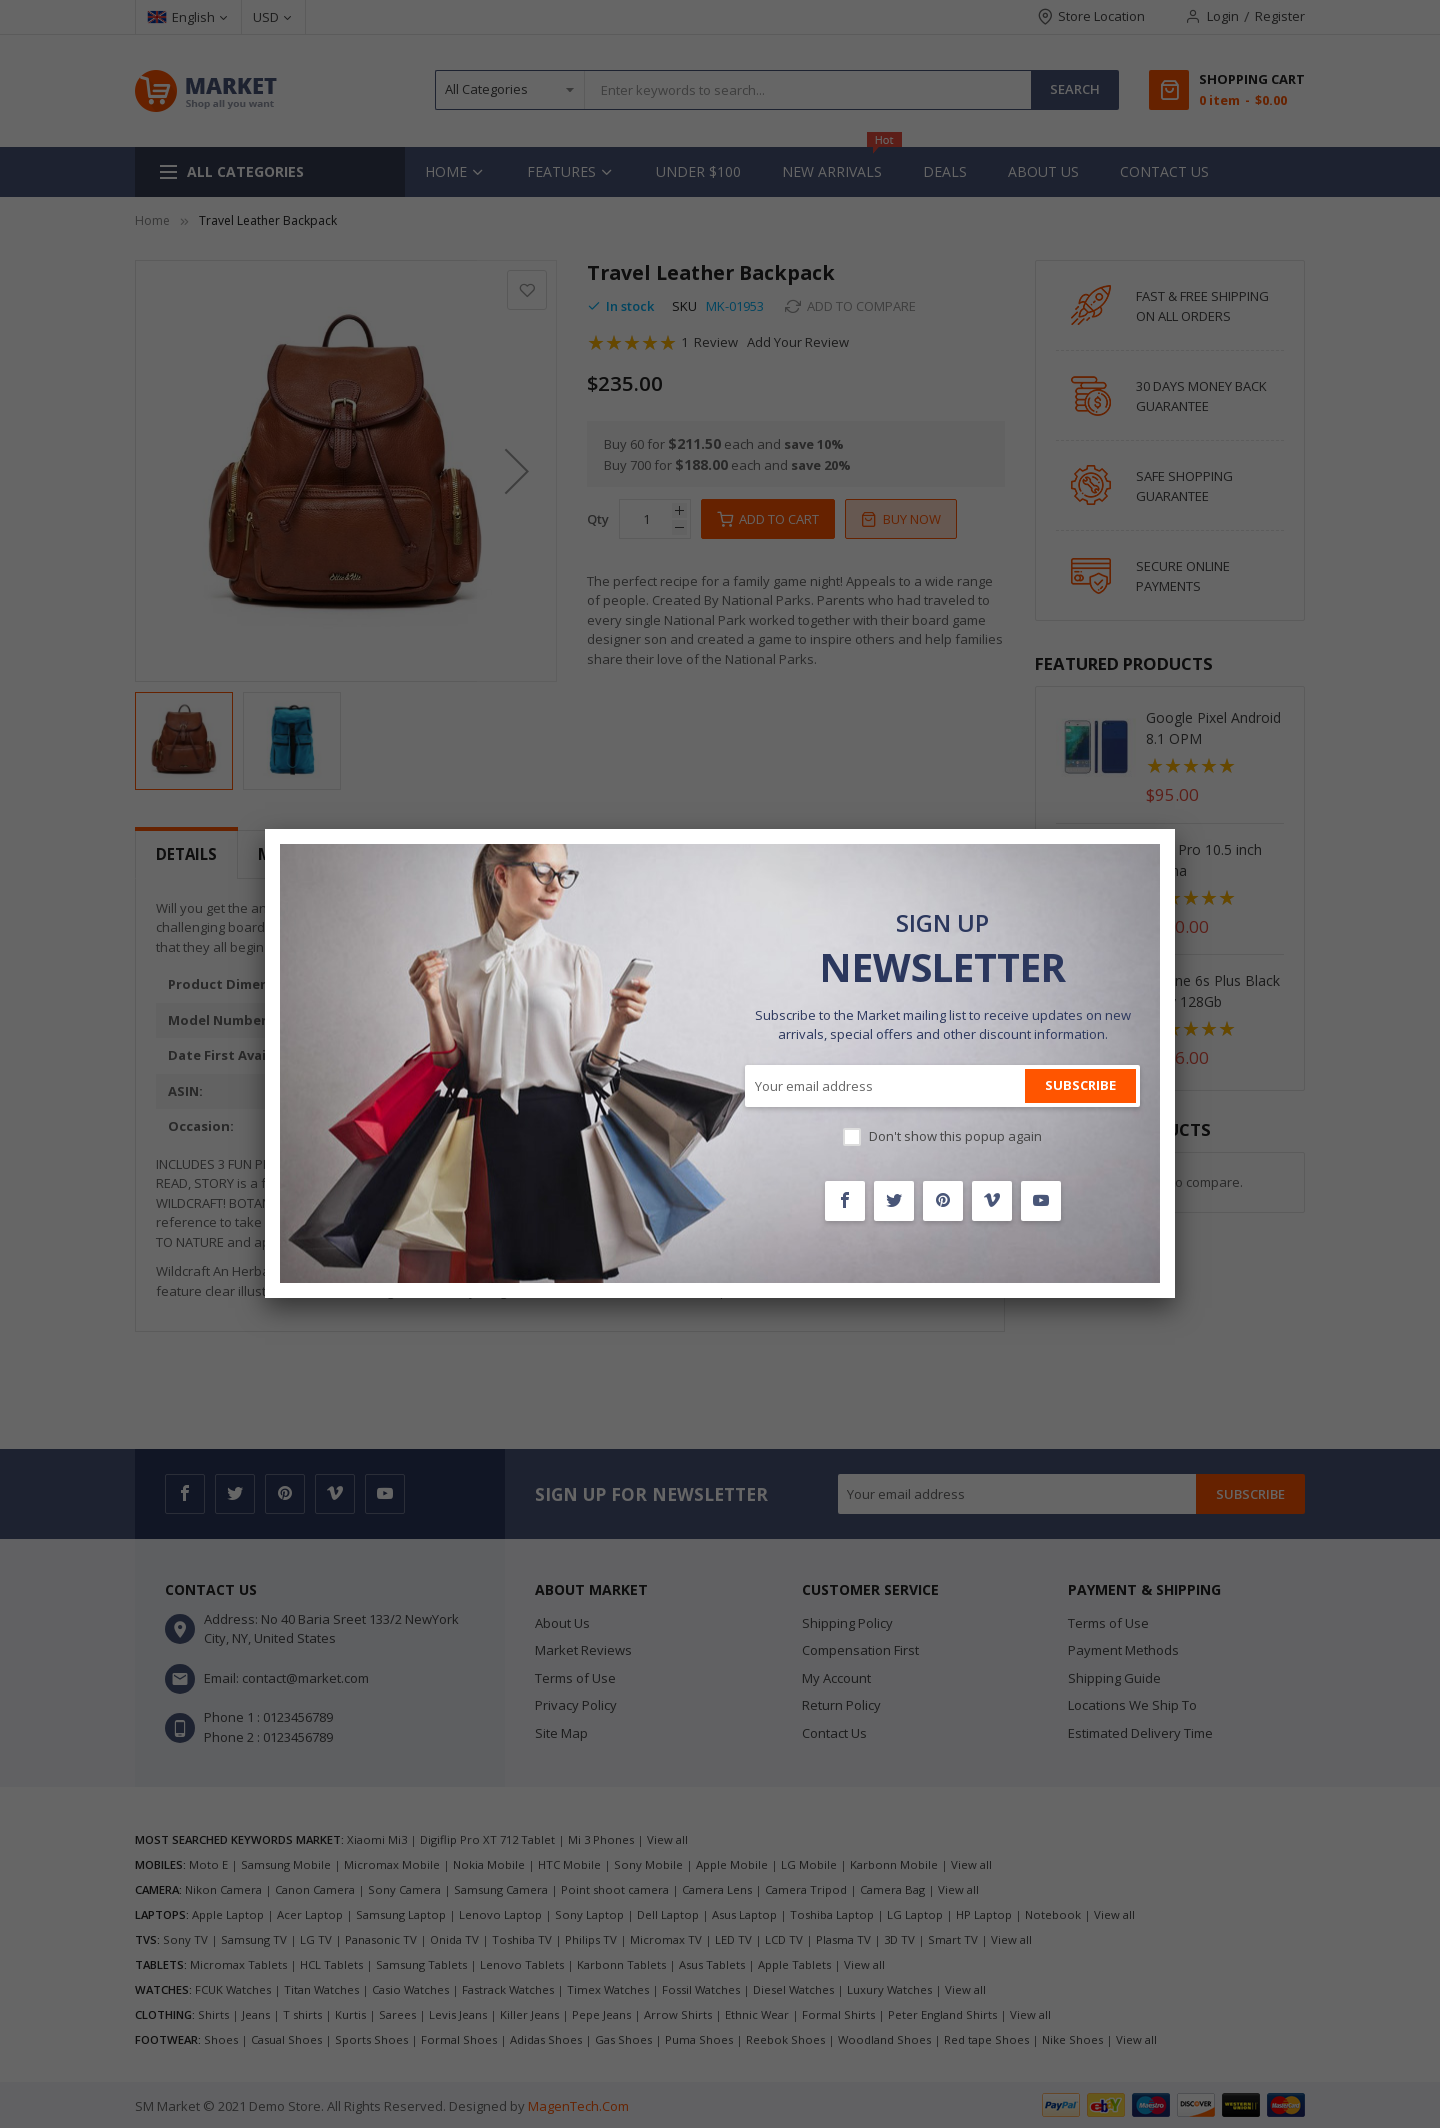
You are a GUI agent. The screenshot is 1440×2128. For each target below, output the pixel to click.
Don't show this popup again (955, 1136)
